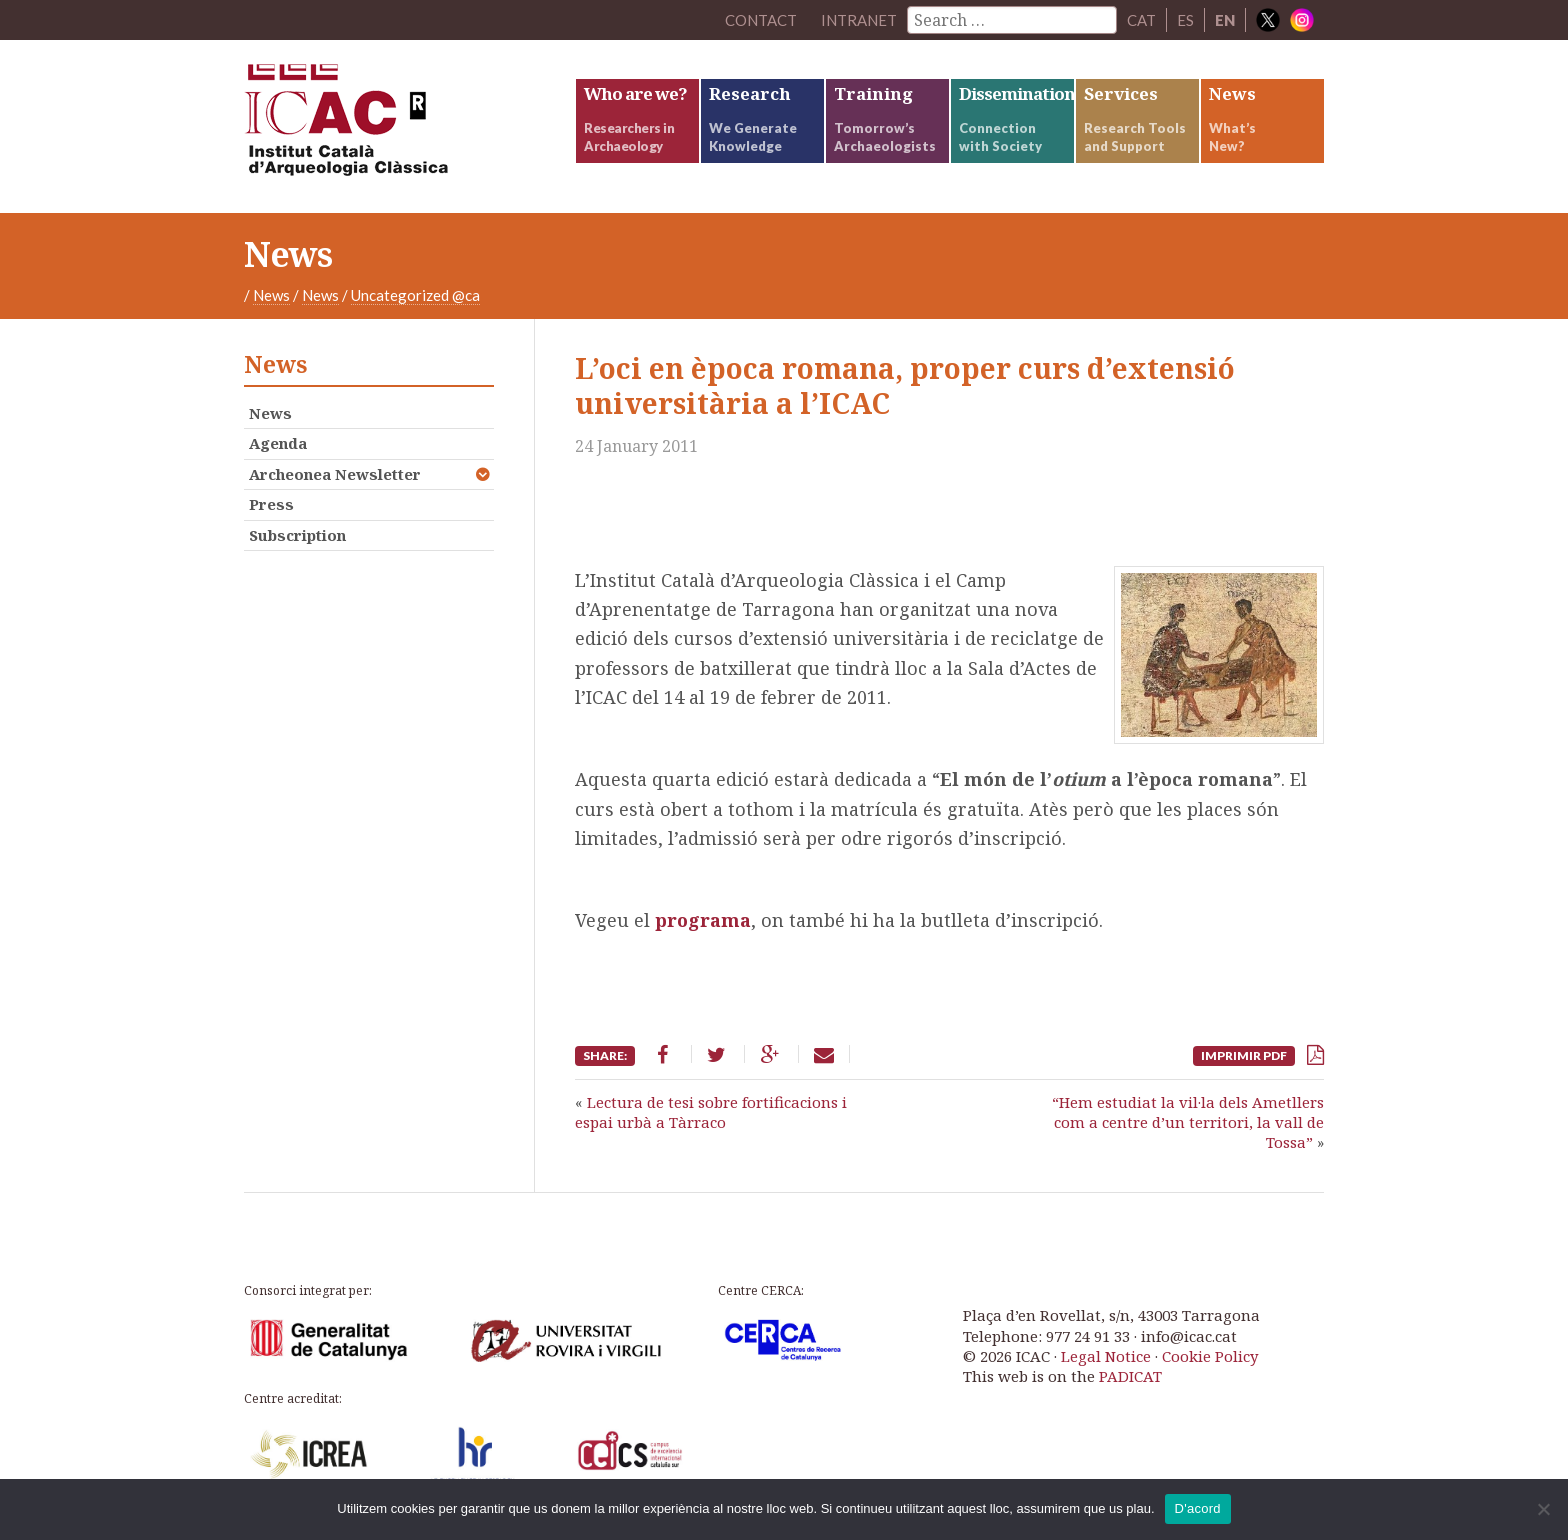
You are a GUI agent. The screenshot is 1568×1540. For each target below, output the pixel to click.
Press (271, 504)
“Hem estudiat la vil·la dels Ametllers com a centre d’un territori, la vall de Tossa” (1188, 1122)
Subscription (297, 535)
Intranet (859, 20)
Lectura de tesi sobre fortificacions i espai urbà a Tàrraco (711, 1112)
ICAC (394, 126)
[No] (1543, 1509)
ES (1185, 20)
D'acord (1198, 1508)
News (271, 295)
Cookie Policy (1210, 1356)
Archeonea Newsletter (335, 474)
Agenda (278, 443)
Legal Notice (1106, 1356)
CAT (1141, 20)
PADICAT (1130, 1376)
